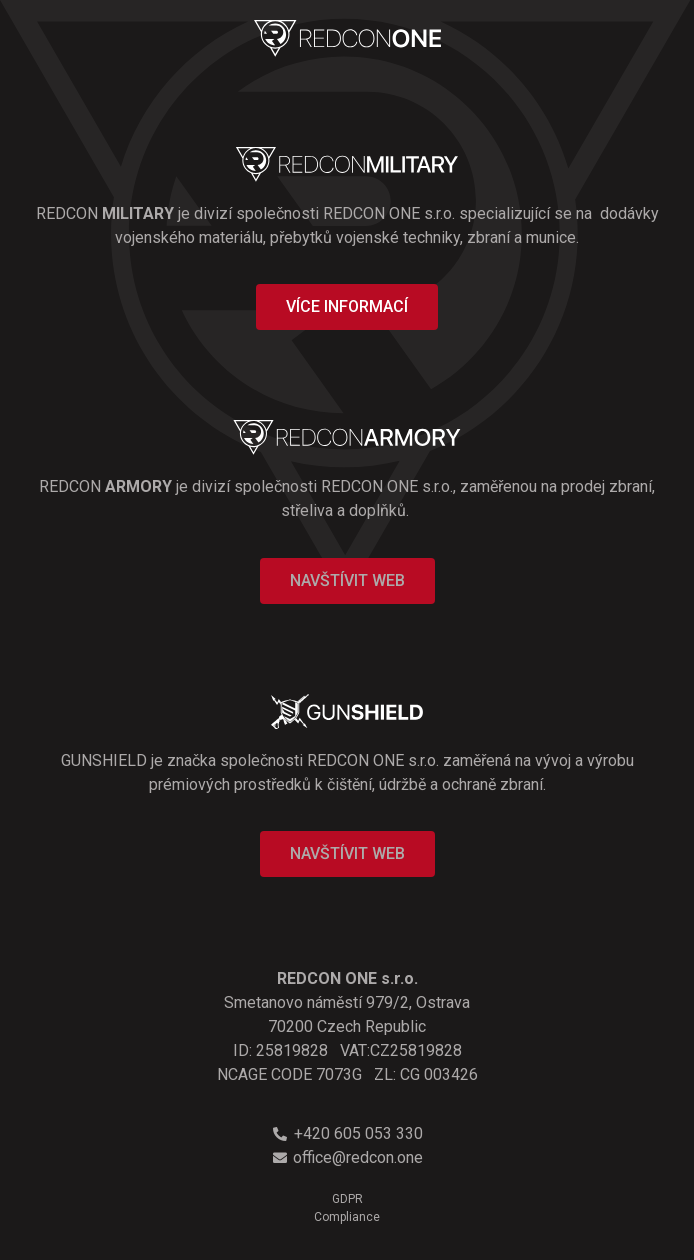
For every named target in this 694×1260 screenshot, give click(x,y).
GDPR (347, 1199)
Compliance (347, 1217)
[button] (347, 307)
